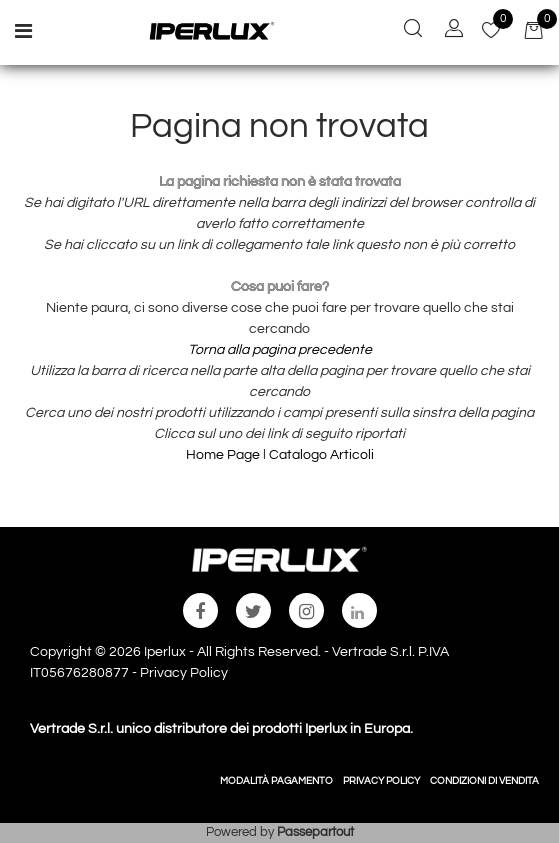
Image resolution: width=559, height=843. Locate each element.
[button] (413, 31)
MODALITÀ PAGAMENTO (276, 781)
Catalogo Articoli (321, 455)
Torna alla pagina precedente (280, 350)
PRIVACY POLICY (381, 781)
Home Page (224, 455)
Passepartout (315, 832)
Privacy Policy (184, 673)
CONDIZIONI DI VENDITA (484, 781)
